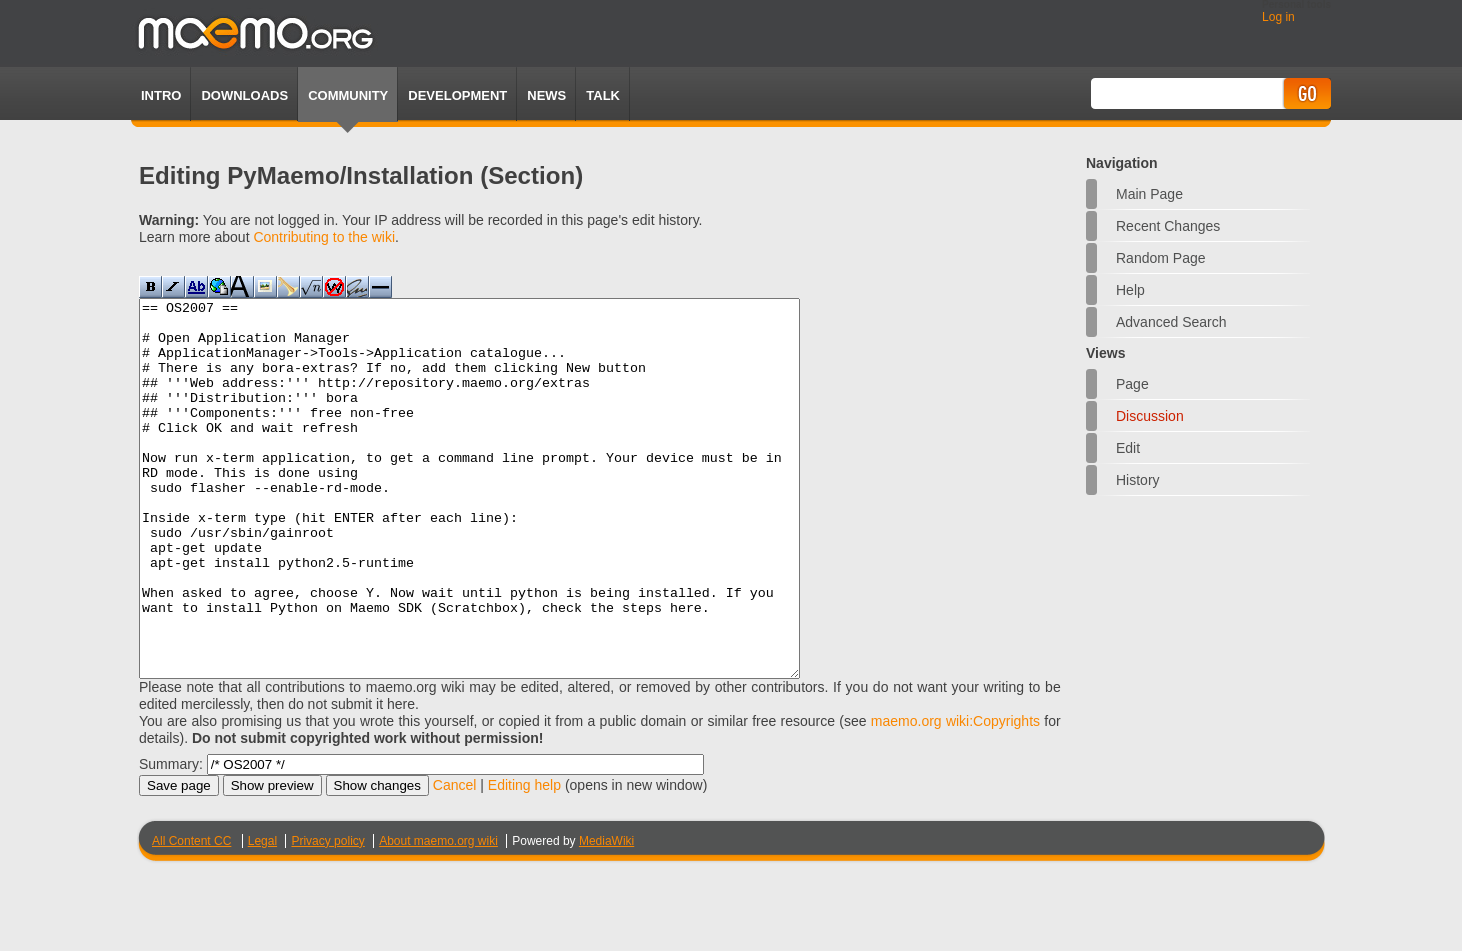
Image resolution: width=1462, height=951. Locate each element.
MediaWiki (606, 916)
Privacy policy (327, 916)
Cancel (455, 860)
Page (1132, 384)
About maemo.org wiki (438, 916)
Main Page (1149, 194)
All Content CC (191, 916)
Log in (1278, 17)
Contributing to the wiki (324, 237)
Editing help (524, 860)
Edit (1128, 448)
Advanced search (1171, 322)
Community (348, 95)
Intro (161, 95)
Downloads (244, 95)
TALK (603, 95)
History (1138, 480)
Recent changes (1168, 226)
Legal (262, 916)
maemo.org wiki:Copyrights (955, 796)
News (546, 95)
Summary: (171, 839)
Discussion (1150, 416)
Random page (1161, 258)
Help (1130, 290)
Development (457, 95)
